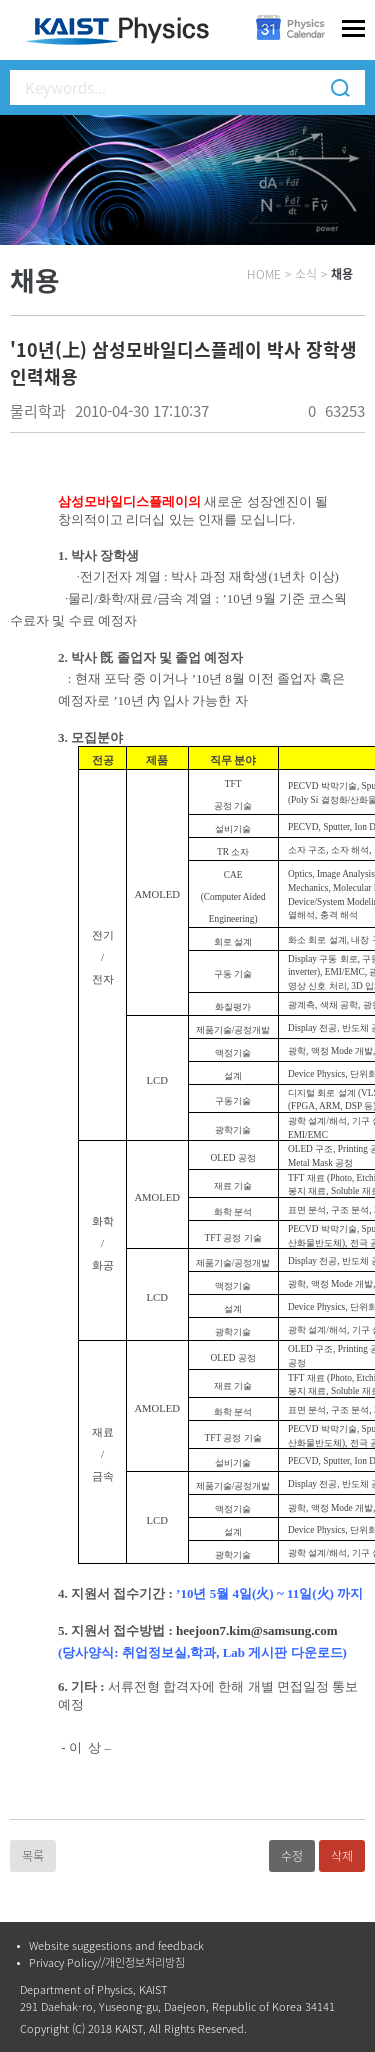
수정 (292, 1856)
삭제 (342, 1856)
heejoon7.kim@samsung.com (257, 1630)
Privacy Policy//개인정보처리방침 (107, 1962)
